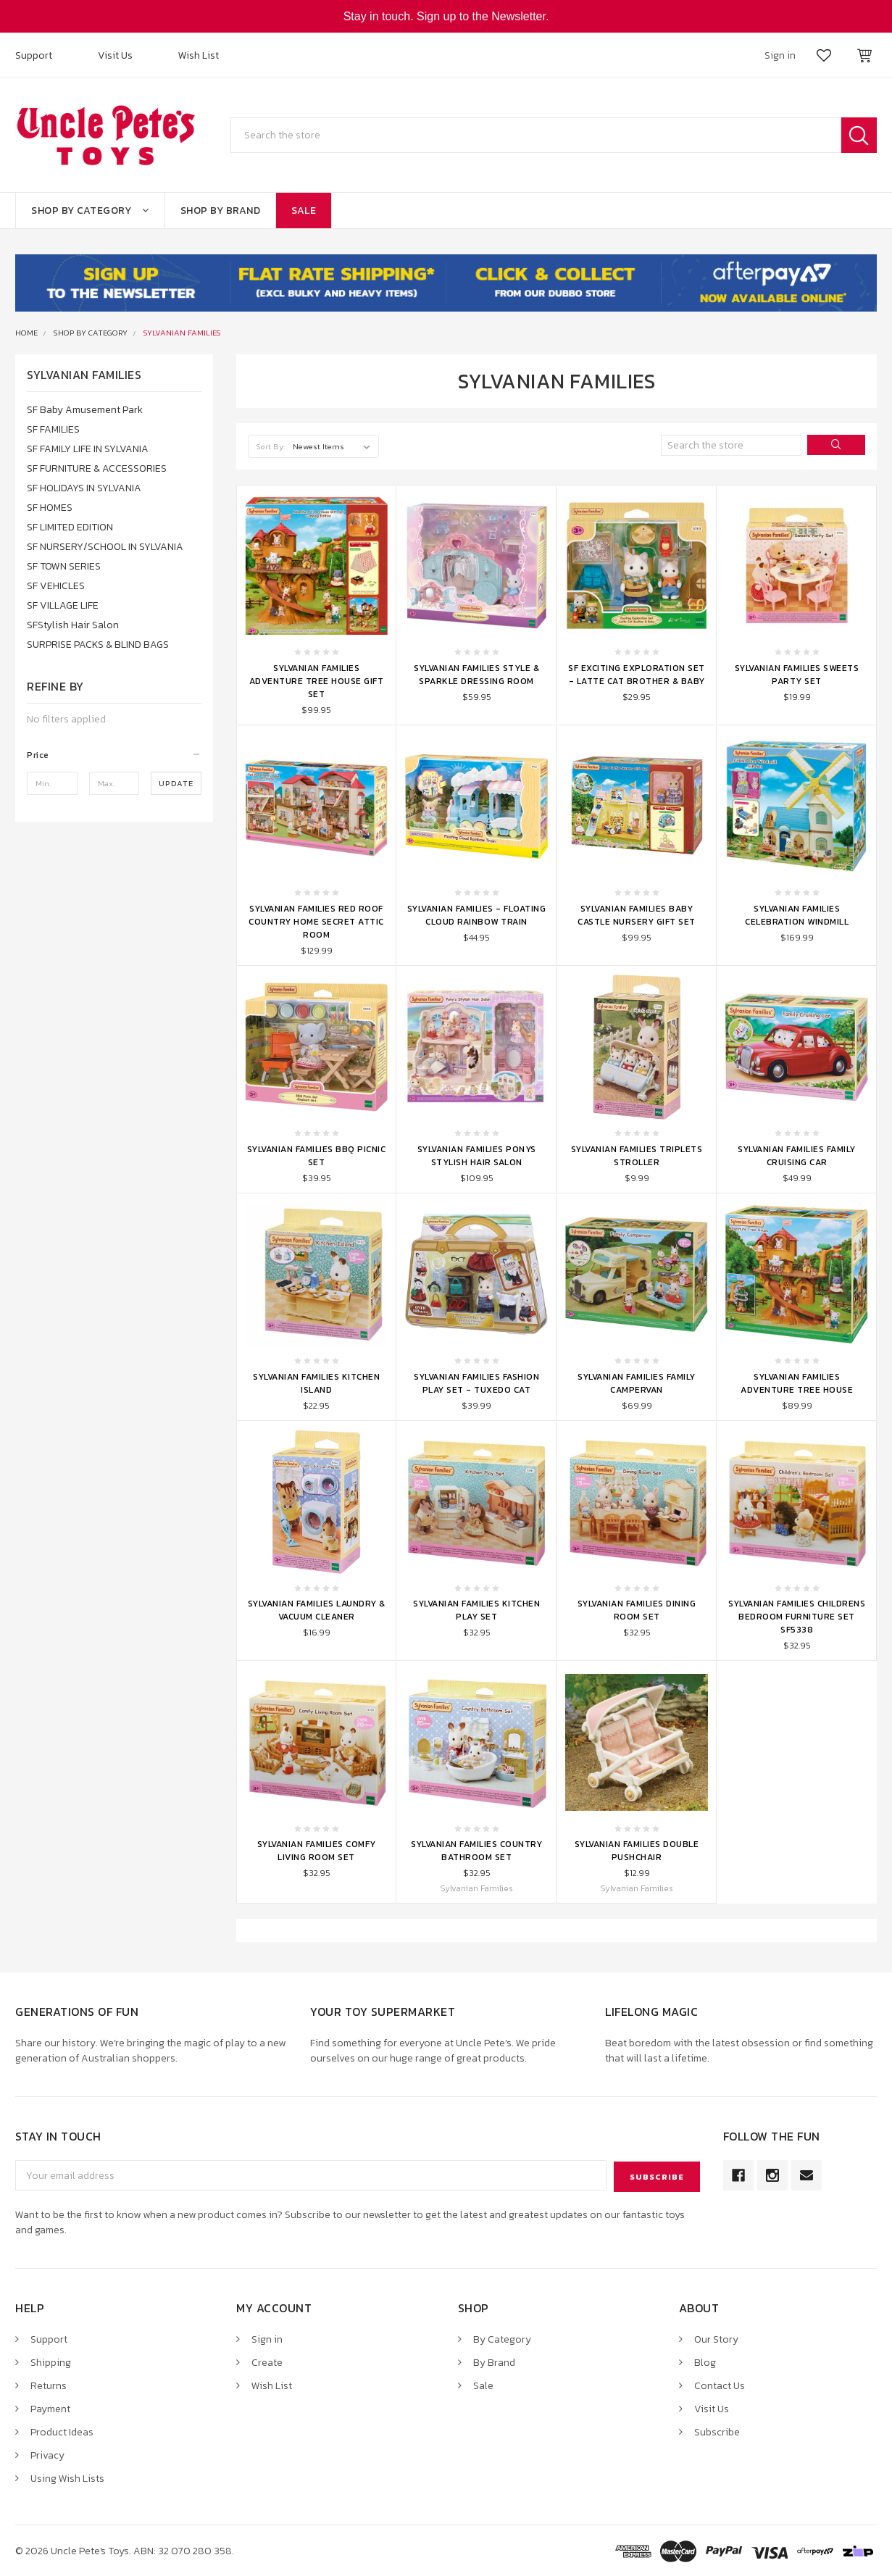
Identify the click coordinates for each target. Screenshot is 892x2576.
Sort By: (271, 446)
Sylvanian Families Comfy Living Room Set (316, 1851)
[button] (114, 755)
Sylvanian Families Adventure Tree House (797, 1383)
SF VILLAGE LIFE (63, 605)
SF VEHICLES (56, 585)
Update (176, 783)
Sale (303, 210)
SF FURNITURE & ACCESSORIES (97, 468)
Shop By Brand (220, 210)
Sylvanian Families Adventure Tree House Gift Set (316, 681)
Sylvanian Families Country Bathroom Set (476, 1851)
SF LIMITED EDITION (70, 527)
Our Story (716, 2338)
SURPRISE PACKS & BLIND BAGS (98, 644)
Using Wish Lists (67, 2477)
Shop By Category (90, 210)
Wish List (198, 55)
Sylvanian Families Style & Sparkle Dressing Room (476, 675)
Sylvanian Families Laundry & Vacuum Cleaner (316, 1610)
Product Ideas (61, 2430)
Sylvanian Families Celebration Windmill (797, 915)
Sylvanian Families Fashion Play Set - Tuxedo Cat (476, 1383)
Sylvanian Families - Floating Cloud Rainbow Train (476, 915)
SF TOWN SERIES (64, 566)
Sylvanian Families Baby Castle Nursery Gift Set (637, 915)
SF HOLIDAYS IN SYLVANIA (84, 488)
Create (267, 2361)
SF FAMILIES (53, 429)
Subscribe (717, 2430)
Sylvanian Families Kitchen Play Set (476, 1610)
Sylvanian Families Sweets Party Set (797, 675)
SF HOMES (49, 507)
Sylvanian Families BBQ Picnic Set (316, 1156)
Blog (705, 2361)
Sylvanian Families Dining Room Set (637, 1610)
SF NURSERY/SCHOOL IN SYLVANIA (105, 546)
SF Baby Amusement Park (85, 409)
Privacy (47, 2454)
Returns (48, 2384)
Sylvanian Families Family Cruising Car (797, 1156)
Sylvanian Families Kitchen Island (316, 1383)
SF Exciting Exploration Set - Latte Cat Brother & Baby (636, 675)
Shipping (50, 2361)
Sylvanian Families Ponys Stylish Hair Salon (476, 1156)
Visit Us (115, 55)
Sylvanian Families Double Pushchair (637, 1851)
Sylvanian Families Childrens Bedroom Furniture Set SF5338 (796, 1616)
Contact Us (719, 2384)
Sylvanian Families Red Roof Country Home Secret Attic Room (316, 921)
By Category (502, 2338)
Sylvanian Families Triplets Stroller (637, 1156)
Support (33, 55)
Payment (50, 2407)
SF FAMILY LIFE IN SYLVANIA (88, 449)
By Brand (494, 2361)
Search (859, 135)
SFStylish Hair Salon (73, 625)
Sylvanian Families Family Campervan (637, 1383)
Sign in (267, 2338)
